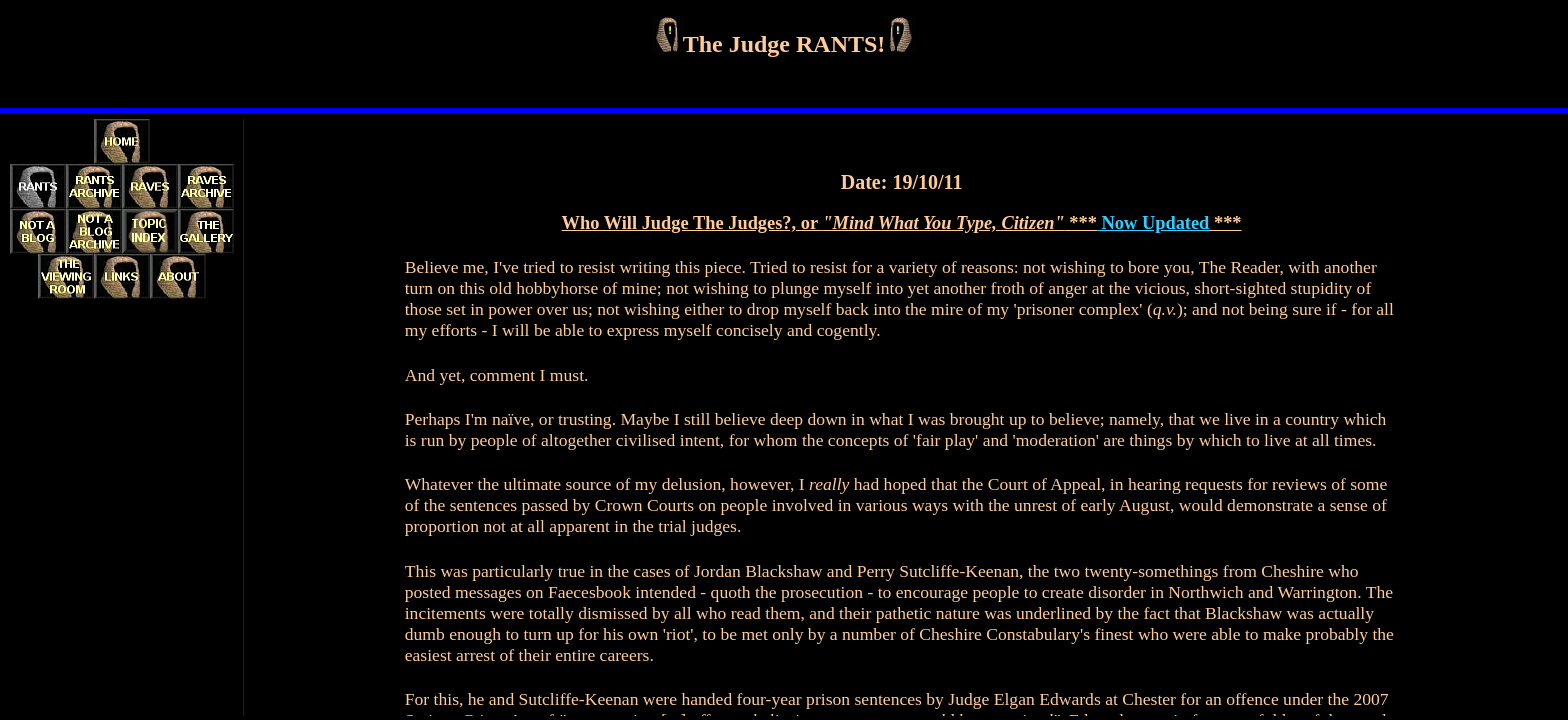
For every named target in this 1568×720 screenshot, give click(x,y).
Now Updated (1153, 223)
